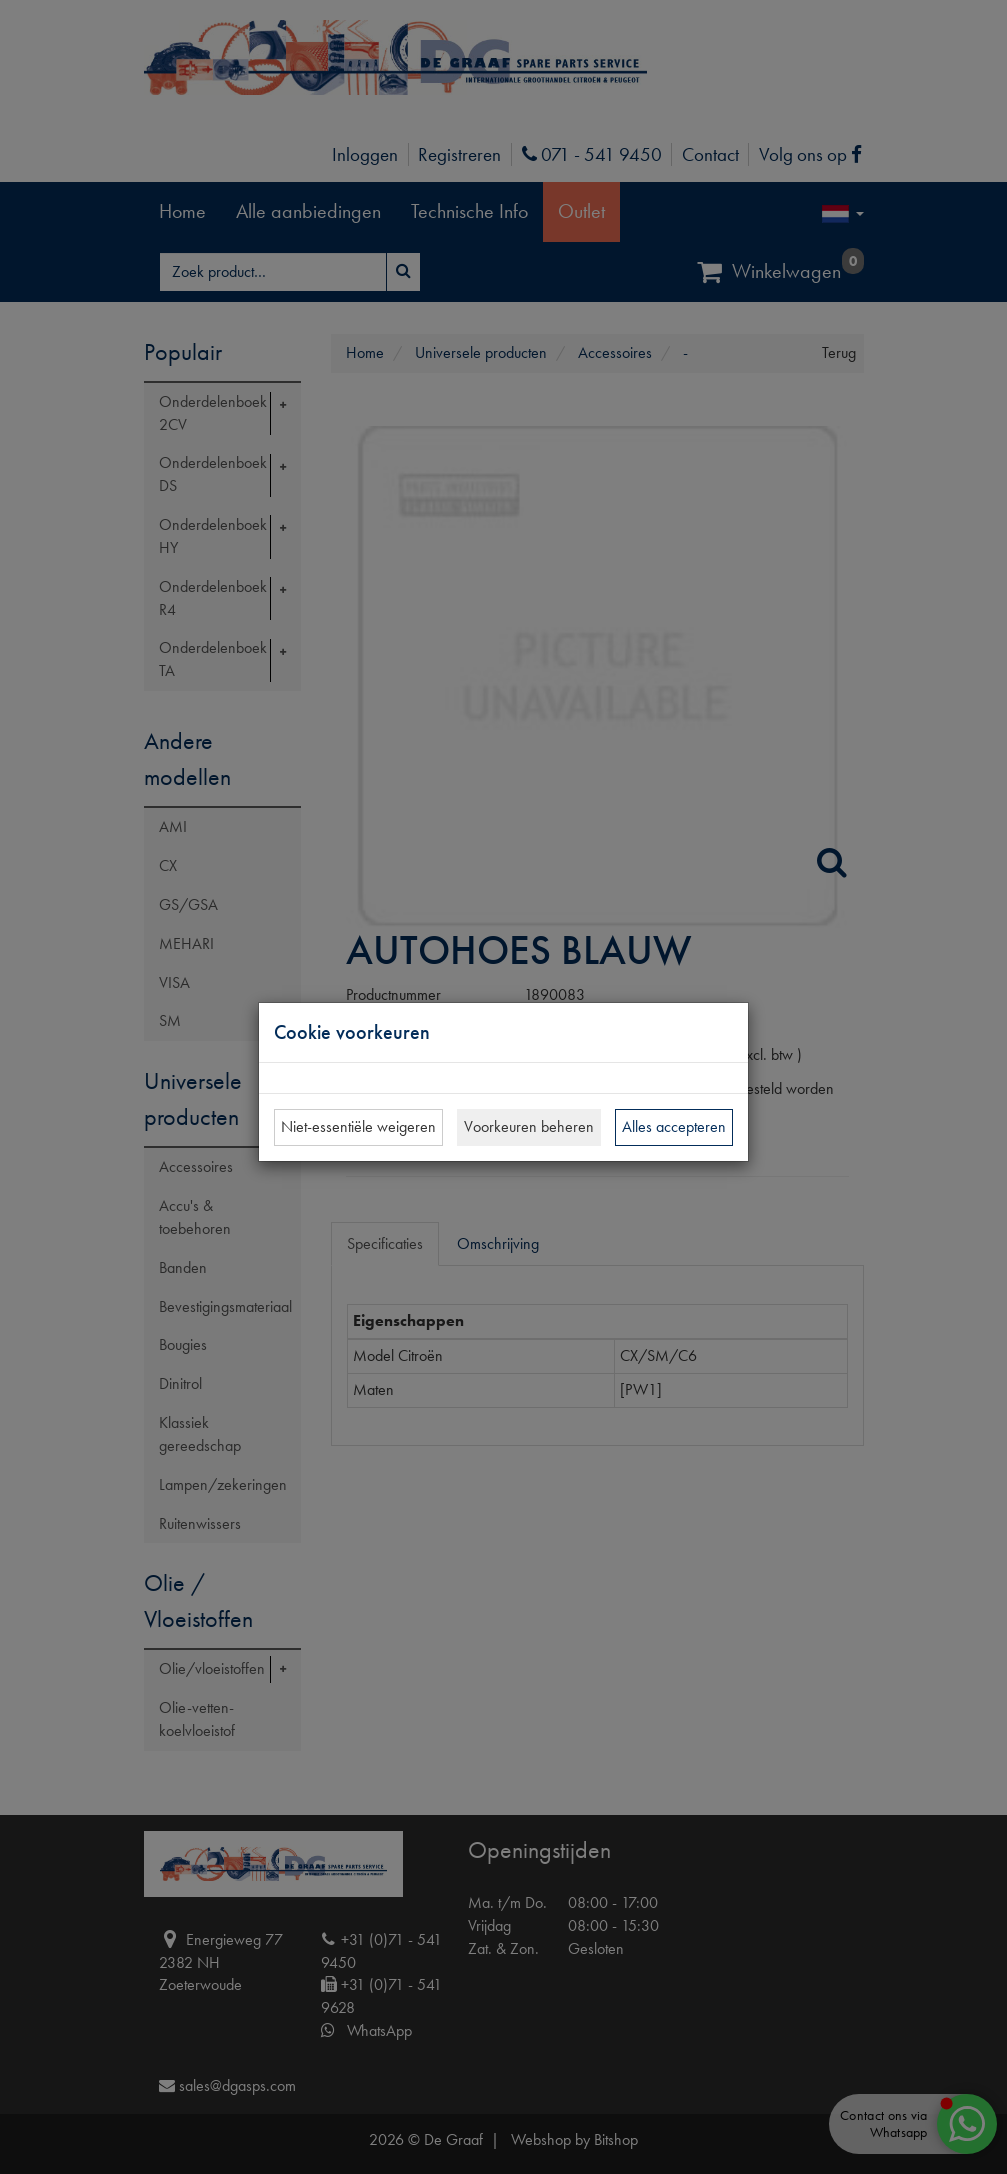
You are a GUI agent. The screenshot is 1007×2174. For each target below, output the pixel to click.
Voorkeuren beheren (529, 1126)
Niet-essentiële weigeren (358, 1126)
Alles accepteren (674, 1126)
